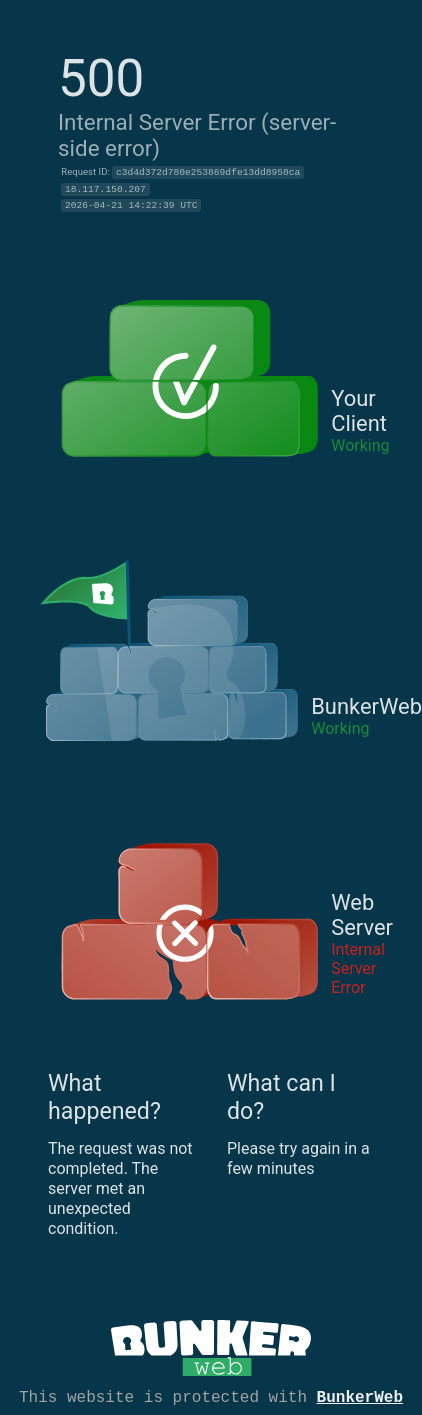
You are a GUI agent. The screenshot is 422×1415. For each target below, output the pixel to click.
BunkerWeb (360, 1396)
